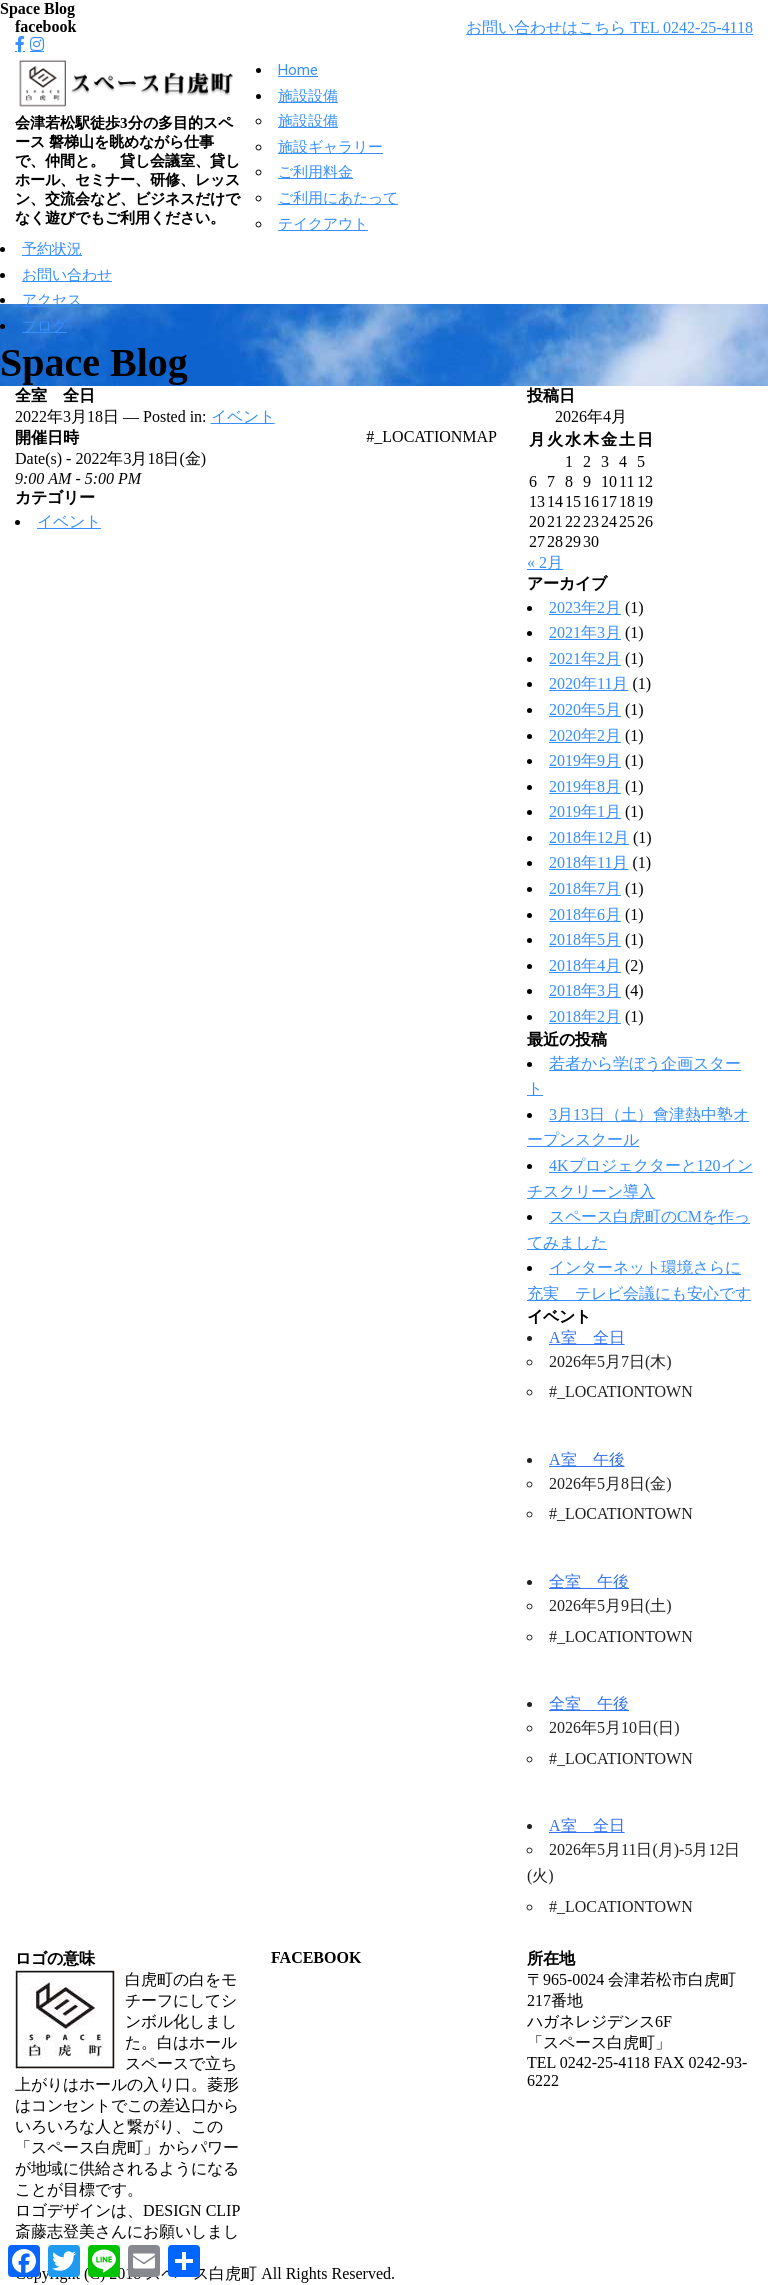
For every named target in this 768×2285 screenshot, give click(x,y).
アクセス (52, 300)
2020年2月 (585, 735)
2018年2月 (585, 1016)
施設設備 (308, 96)
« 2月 (545, 562)
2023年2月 (585, 607)
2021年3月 (585, 632)
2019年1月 (585, 811)
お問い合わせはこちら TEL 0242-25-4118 (609, 27)
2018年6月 (585, 914)
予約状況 (52, 249)
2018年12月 (589, 837)
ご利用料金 (315, 172)
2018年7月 (585, 888)
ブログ (44, 326)
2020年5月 (585, 709)
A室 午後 (587, 1459)
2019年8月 (585, 786)
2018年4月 (585, 965)
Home (298, 70)
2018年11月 (588, 862)
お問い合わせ (67, 275)
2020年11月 (588, 683)
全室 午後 (589, 1581)
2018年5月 (585, 939)
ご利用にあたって (338, 198)
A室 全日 (587, 1337)
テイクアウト (323, 224)
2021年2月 (585, 658)
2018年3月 (585, 990)
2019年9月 (585, 760)
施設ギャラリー (330, 147)
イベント (243, 416)
